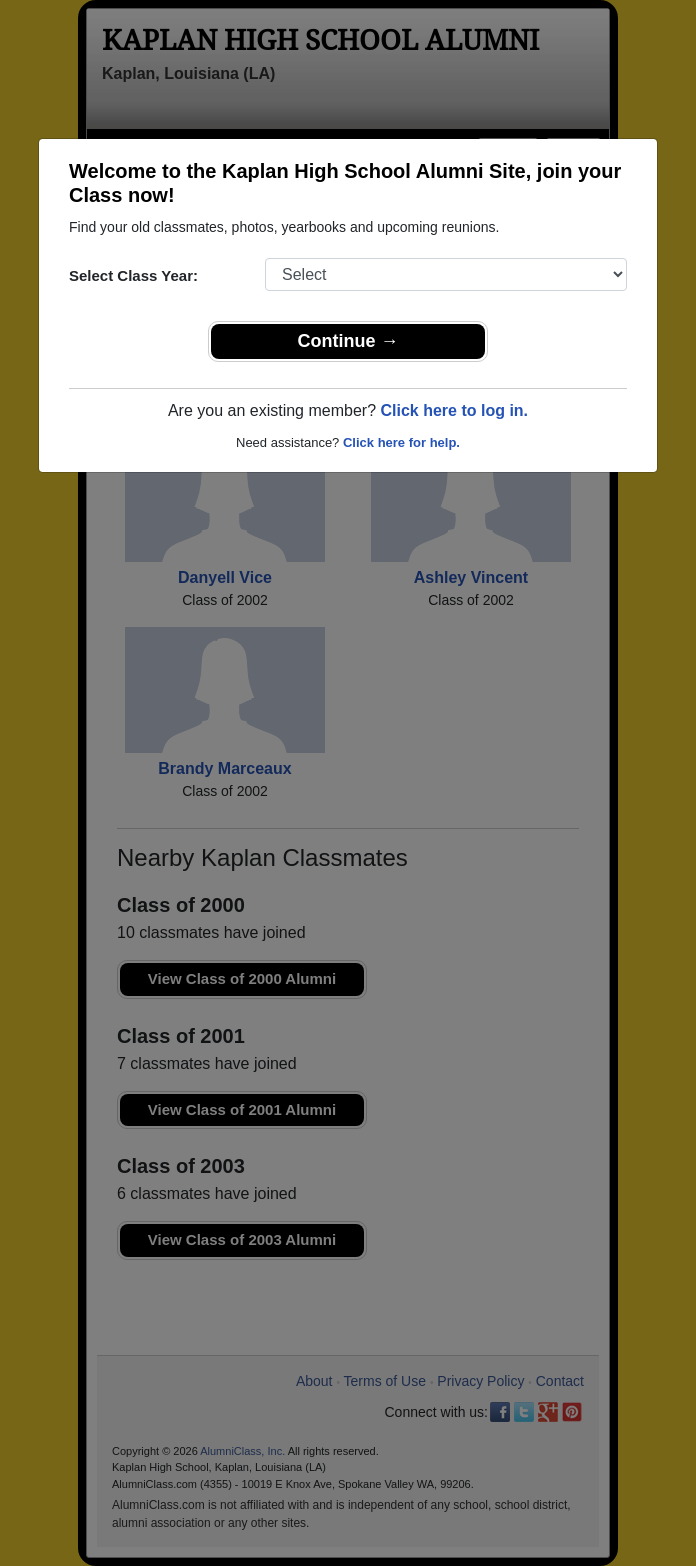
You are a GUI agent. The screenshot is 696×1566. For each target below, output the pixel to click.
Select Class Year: (133, 275)
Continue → (348, 341)
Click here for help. (401, 442)
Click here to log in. (454, 410)
